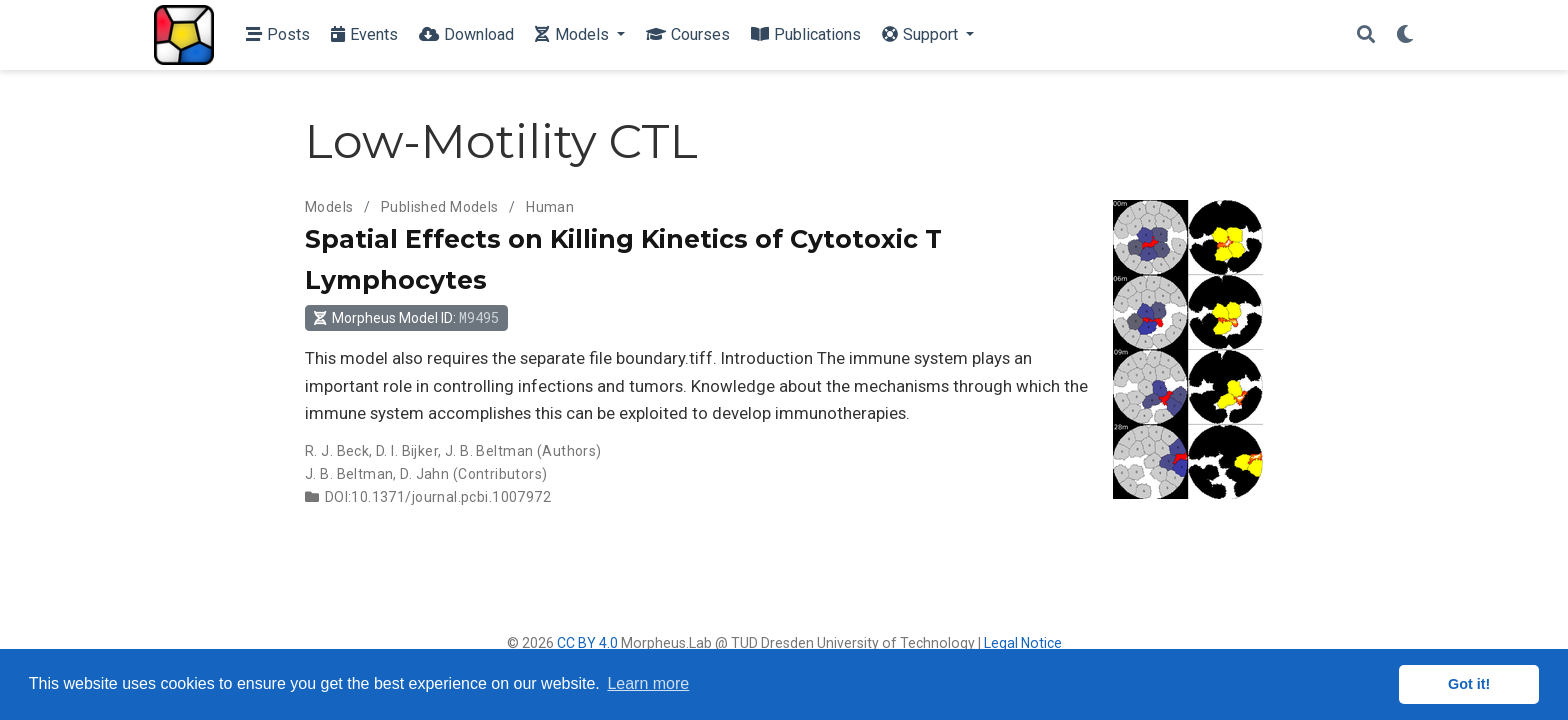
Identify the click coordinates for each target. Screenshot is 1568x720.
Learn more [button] (648, 683)
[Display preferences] (1405, 35)
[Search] (1366, 35)
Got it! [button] (1469, 684)
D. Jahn (424, 474)
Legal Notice (1023, 643)
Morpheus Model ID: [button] (406, 317)
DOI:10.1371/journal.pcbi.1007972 (438, 497)
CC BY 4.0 (587, 643)
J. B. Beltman (489, 451)
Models (329, 207)
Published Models (440, 207)
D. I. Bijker (407, 451)
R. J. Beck (337, 451)
